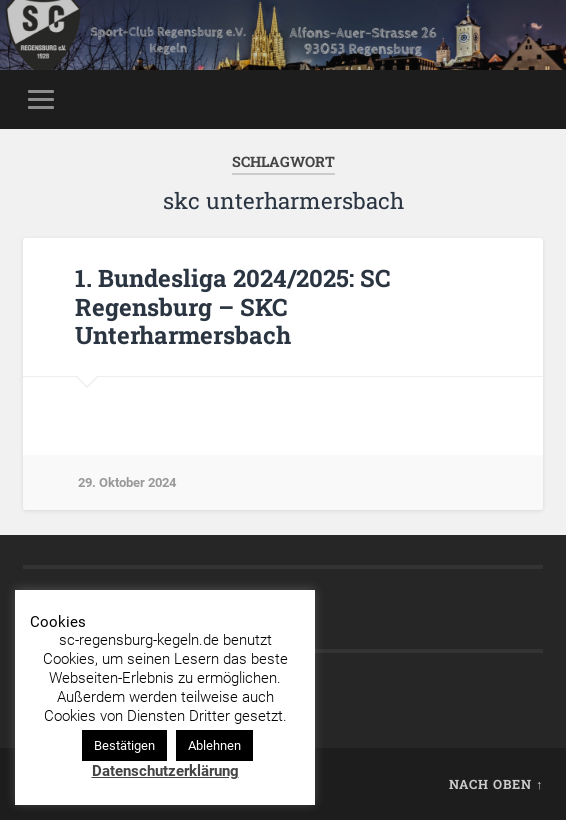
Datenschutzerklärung (165, 771)
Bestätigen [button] (124, 745)
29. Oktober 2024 (127, 482)
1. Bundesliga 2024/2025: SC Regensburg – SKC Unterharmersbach (232, 307)
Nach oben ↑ (496, 784)
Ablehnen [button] (214, 745)
